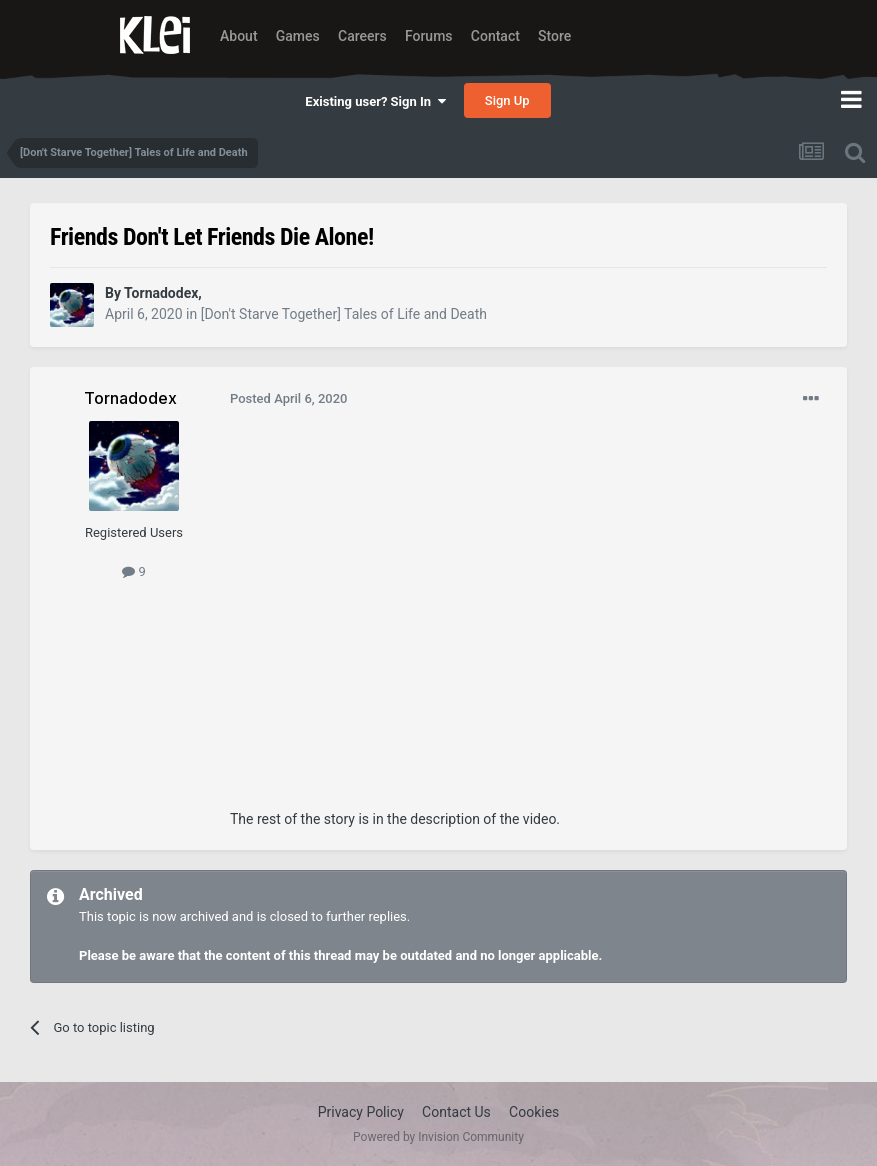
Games (298, 36)
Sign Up (507, 100)
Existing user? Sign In (375, 101)
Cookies (534, 1112)
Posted (289, 398)
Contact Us (456, 1112)
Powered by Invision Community (438, 1137)
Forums (429, 36)
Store (554, 36)
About (239, 36)
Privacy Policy (361, 1112)
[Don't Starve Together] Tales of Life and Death (344, 314)
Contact (495, 36)
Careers (362, 36)
